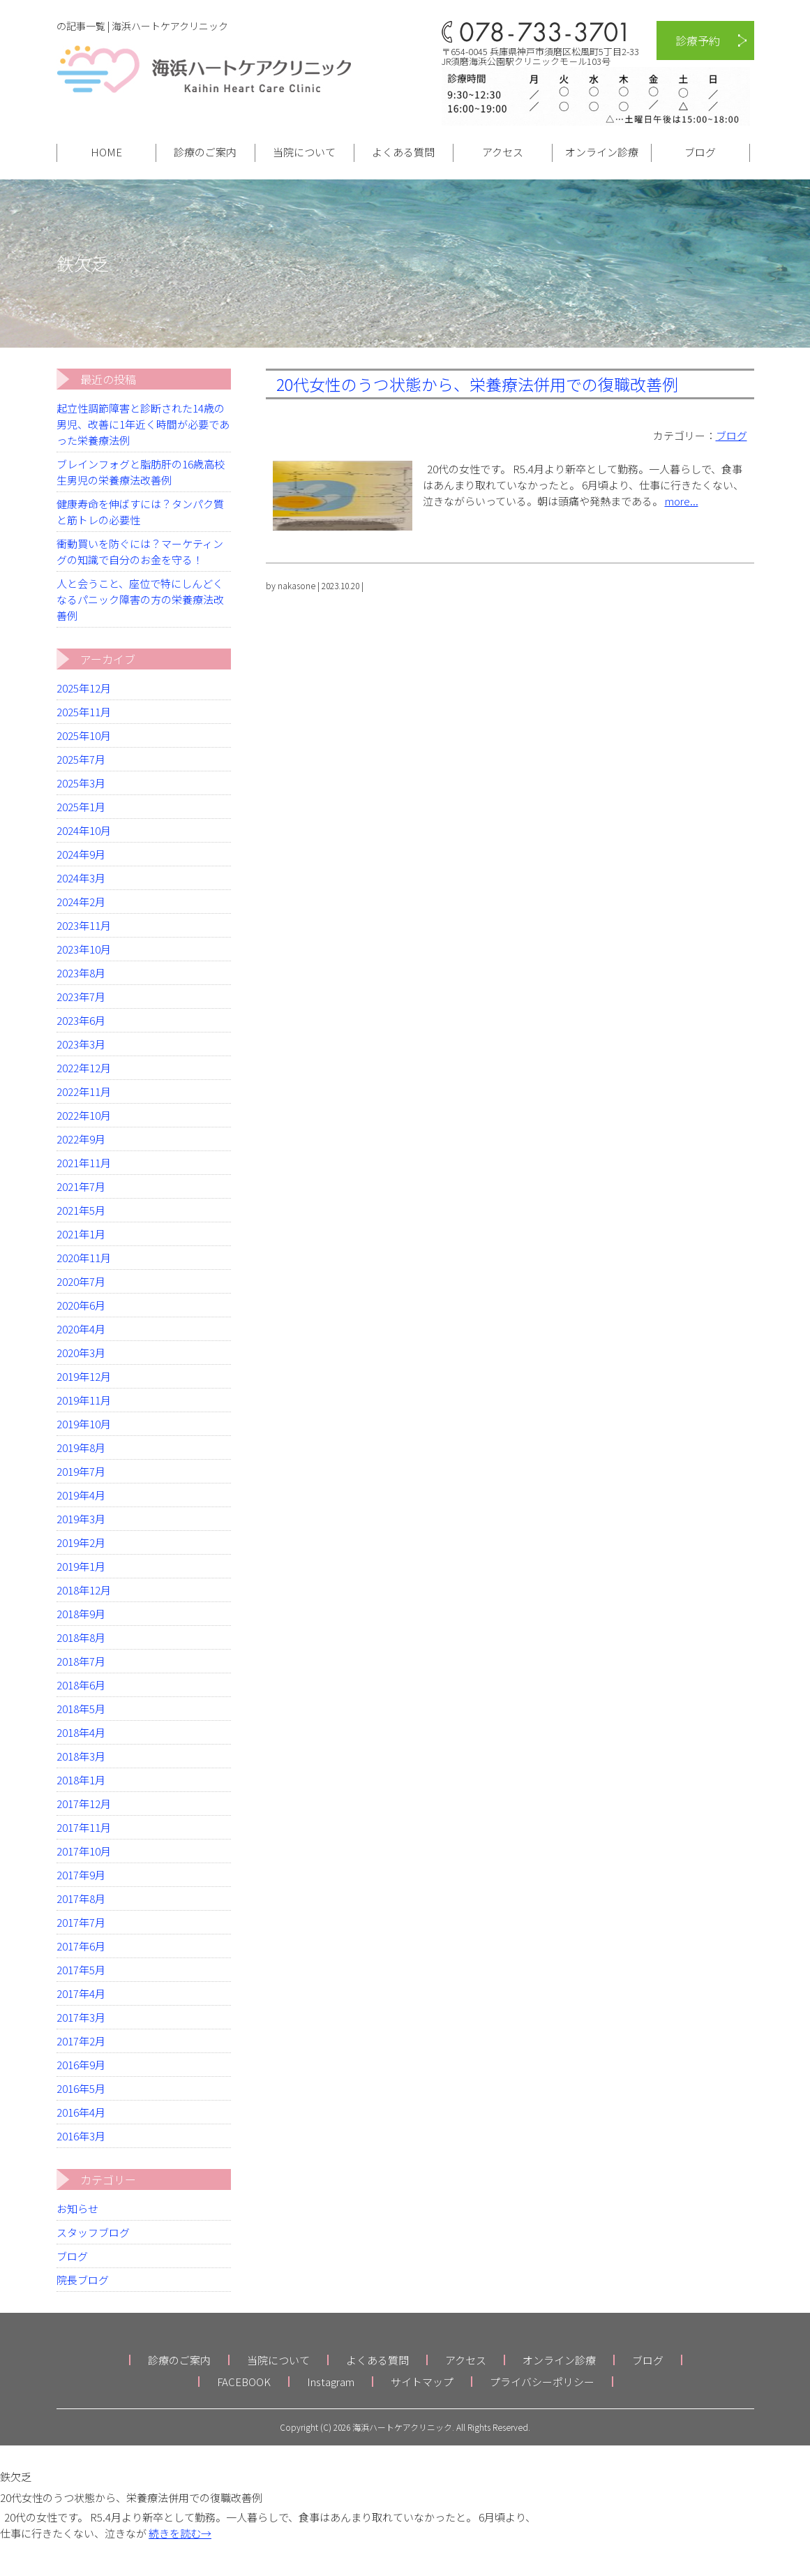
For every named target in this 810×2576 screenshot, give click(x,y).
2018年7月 (81, 1661)
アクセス (502, 152)
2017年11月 (84, 1827)
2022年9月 (81, 1139)
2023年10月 (84, 949)
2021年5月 (81, 1210)
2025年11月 (84, 711)
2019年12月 (84, 1376)
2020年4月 (81, 1329)
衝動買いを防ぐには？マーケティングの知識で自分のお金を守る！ (140, 551)
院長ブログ (83, 2279)
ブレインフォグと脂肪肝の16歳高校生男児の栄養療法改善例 (141, 472)
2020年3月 (81, 1352)
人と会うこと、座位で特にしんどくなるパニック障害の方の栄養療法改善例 (140, 599)
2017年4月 (81, 1993)
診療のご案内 (205, 152)
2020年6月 (81, 1305)
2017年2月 (81, 2041)
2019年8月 (81, 1447)
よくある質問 (403, 152)
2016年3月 (81, 2136)
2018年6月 (81, 1685)
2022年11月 (84, 1091)
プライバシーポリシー (542, 2381)
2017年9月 (81, 1874)
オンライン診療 (601, 152)
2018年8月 (81, 1637)
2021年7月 (81, 1186)
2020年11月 (84, 1257)
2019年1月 (81, 1566)
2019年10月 (84, 1423)
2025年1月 (81, 806)
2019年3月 (81, 1518)
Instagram (330, 2381)
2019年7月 (81, 1471)
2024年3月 (81, 878)
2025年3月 (81, 783)
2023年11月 (84, 925)
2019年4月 (81, 1495)
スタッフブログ (93, 2232)
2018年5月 (81, 1708)
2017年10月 (84, 1851)
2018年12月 (84, 1590)
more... (681, 501)
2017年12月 (84, 1803)
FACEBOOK (244, 2381)
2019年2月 (81, 1542)
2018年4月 (81, 1732)
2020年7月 (81, 1281)
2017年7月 (81, 1922)
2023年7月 (81, 996)
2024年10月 (84, 830)
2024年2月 (81, 901)
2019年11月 (84, 1400)
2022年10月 (84, 1115)
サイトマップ (422, 2381)
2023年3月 (81, 1044)
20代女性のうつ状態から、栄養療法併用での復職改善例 (477, 384)
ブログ (700, 152)
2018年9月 (81, 1613)
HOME (106, 152)
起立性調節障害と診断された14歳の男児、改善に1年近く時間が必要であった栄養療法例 (143, 424)
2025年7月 (81, 759)
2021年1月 (81, 1234)
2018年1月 (81, 1779)
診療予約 (697, 40)
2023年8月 (81, 972)
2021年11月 (84, 1162)
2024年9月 (81, 854)
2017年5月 (81, 1969)
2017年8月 (81, 1898)
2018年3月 (81, 1756)
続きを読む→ (180, 2533)
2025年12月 (84, 688)
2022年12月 (84, 1067)
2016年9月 (81, 2064)
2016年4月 (81, 2112)
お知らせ (77, 2208)
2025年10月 (84, 735)
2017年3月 (81, 2017)
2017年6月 (81, 1946)
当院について (304, 152)
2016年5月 (81, 2088)
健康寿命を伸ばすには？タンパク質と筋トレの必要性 (140, 511)
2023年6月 (81, 1020)
